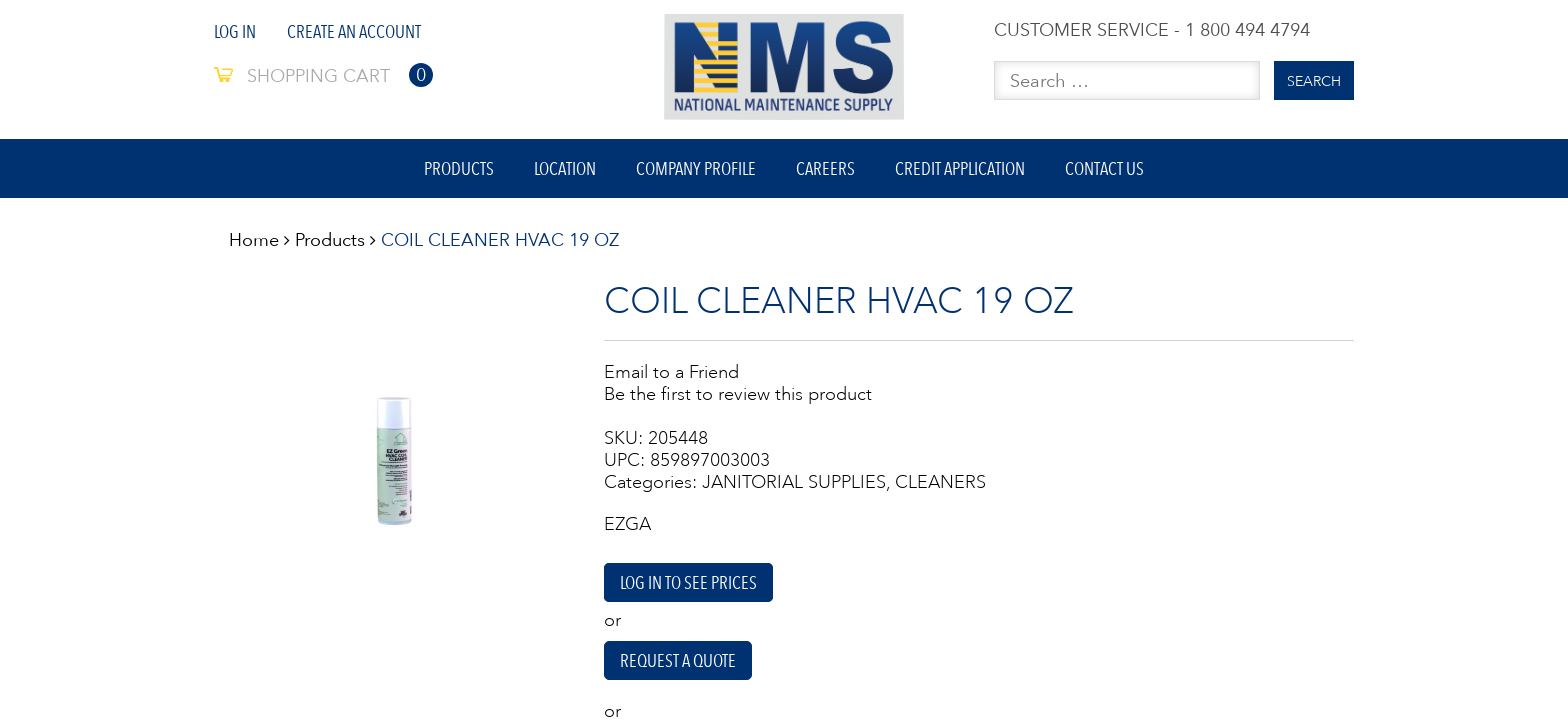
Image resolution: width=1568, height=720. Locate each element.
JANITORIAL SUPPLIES (794, 484)
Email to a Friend (671, 374)
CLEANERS (940, 484)
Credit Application (962, 169)
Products (457, 169)
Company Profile (696, 169)
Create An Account (354, 31)
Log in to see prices (688, 585)
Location (564, 169)
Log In (235, 31)
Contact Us (1107, 169)
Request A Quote (679, 664)
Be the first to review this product (738, 396)
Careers (826, 169)
